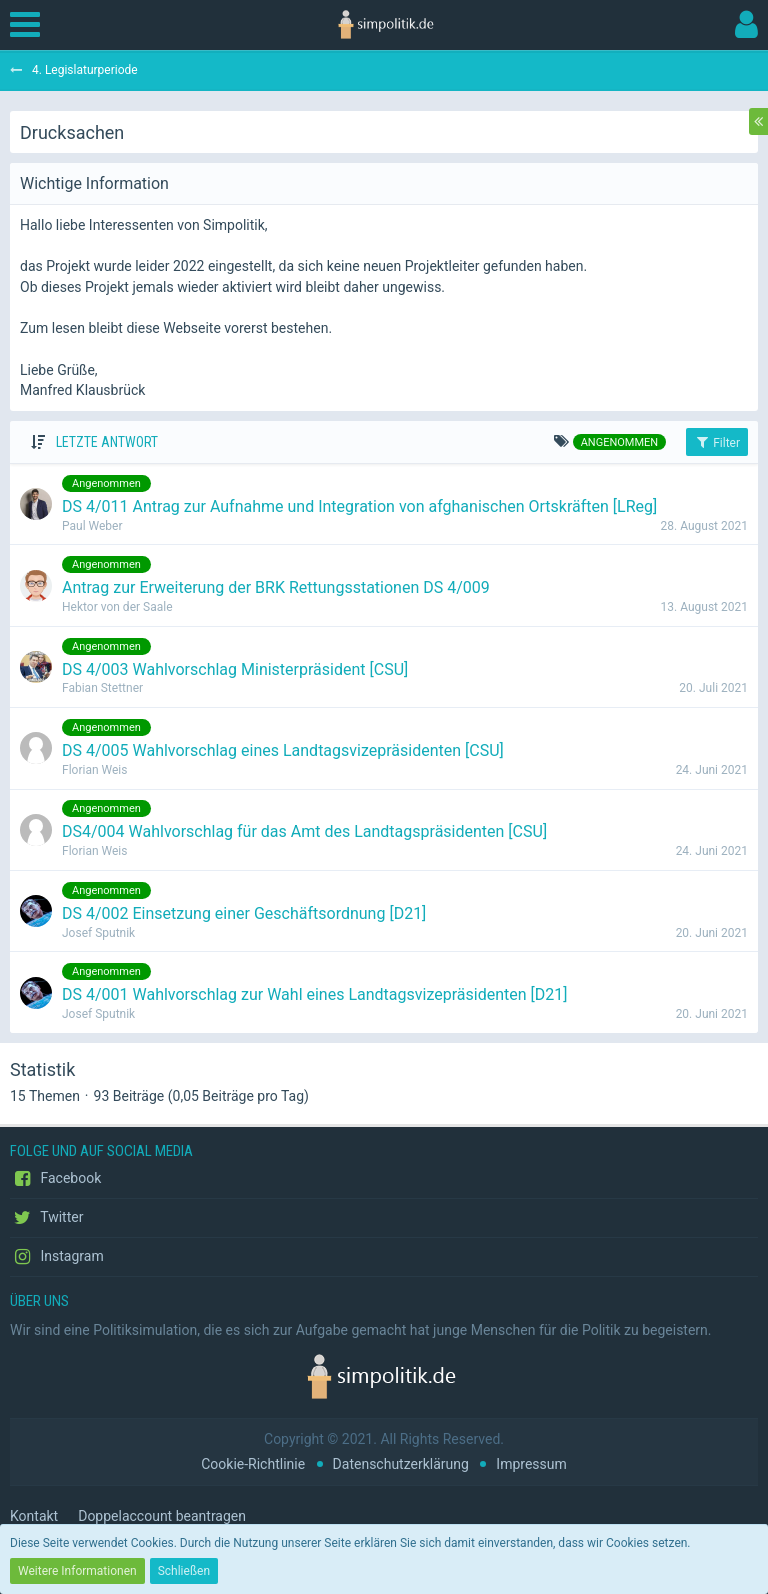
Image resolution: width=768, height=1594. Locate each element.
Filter (717, 442)
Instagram (57, 1257)
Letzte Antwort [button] (107, 442)
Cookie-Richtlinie (253, 1464)
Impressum (531, 1464)
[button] (30, 25)
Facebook (55, 1179)
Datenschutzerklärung (401, 1464)
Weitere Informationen (77, 1571)
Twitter (46, 1218)
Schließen (184, 1571)
